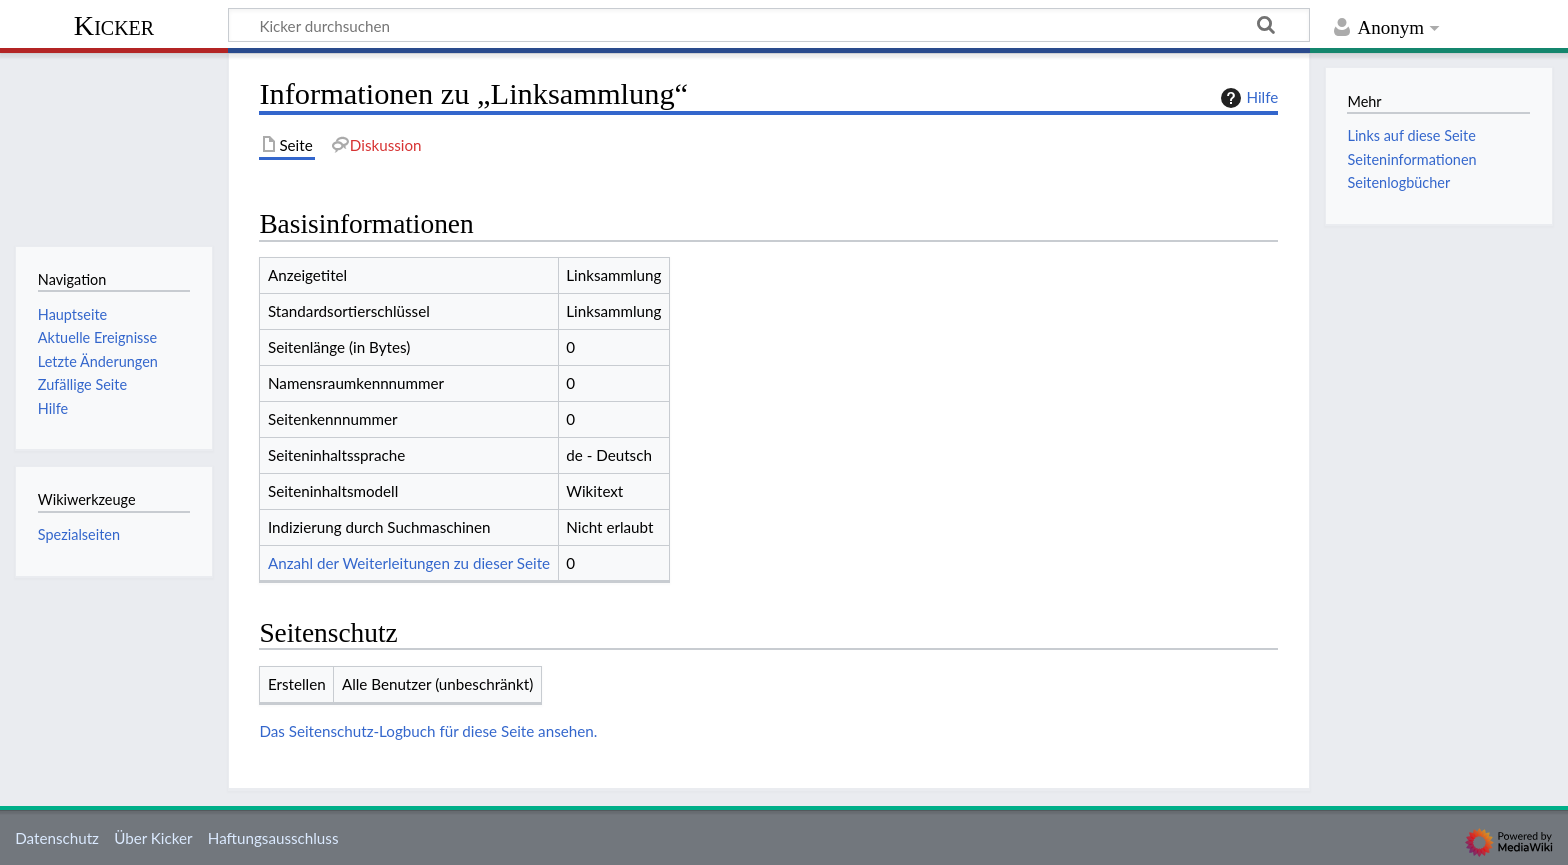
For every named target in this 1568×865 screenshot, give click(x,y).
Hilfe (1247, 98)
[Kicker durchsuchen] (769, 25)
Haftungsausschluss (273, 838)
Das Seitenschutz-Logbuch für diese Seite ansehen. (428, 731)
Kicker (114, 25)
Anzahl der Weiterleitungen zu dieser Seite (409, 563)
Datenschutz (57, 838)
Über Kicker (153, 838)
